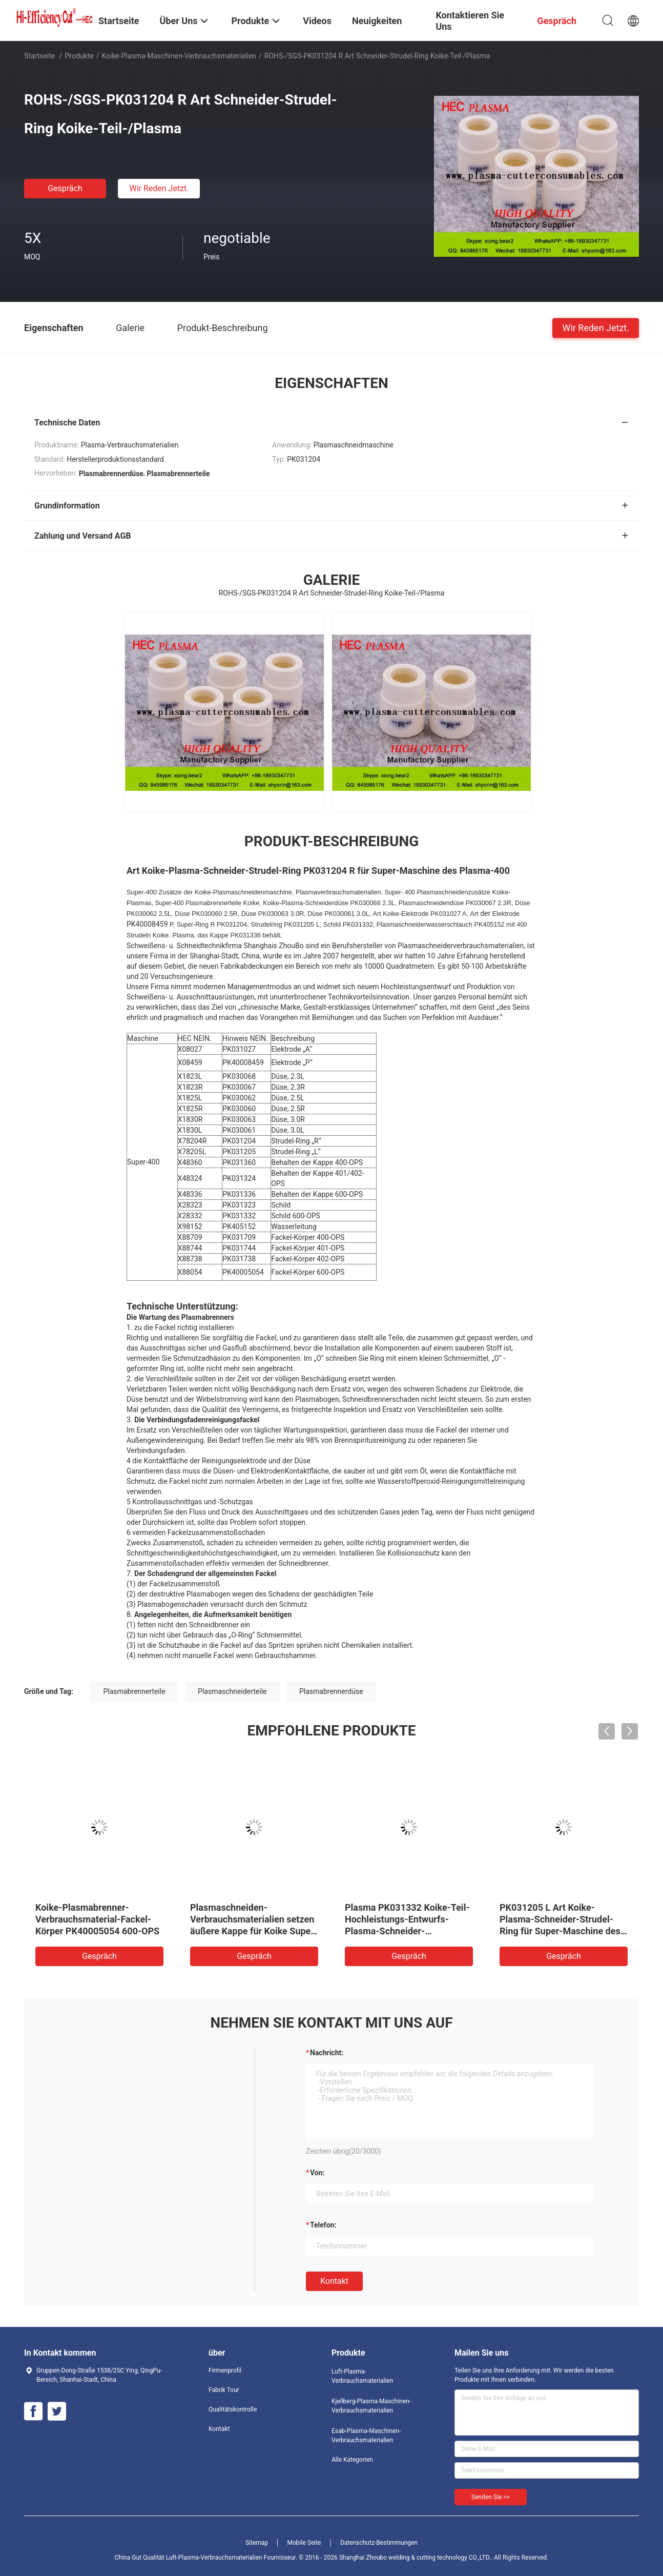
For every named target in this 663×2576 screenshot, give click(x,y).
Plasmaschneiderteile (232, 1691)
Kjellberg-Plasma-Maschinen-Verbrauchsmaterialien (371, 2406)
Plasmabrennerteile (134, 1691)
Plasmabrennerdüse (331, 1691)
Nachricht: (326, 2053)
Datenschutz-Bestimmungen (379, 2542)
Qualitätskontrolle (233, 2409)
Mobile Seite (304, 2542)
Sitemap (256, 2542)
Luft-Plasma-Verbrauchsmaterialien (362, 2376)
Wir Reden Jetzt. (159, 188)
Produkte (79, 56)
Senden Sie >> (490, 2497)
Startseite (39, 56)
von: (317, 2173)
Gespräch (65, 188)
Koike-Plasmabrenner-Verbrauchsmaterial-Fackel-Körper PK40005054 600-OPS (97, 1919)
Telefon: (323, 2225)
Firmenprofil (225, 2370)
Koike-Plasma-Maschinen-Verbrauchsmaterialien (178, 56)
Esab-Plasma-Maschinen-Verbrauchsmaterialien (366, 2435)
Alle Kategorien (352, 2459)
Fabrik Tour (224, 2390)
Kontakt (334, 2281)
